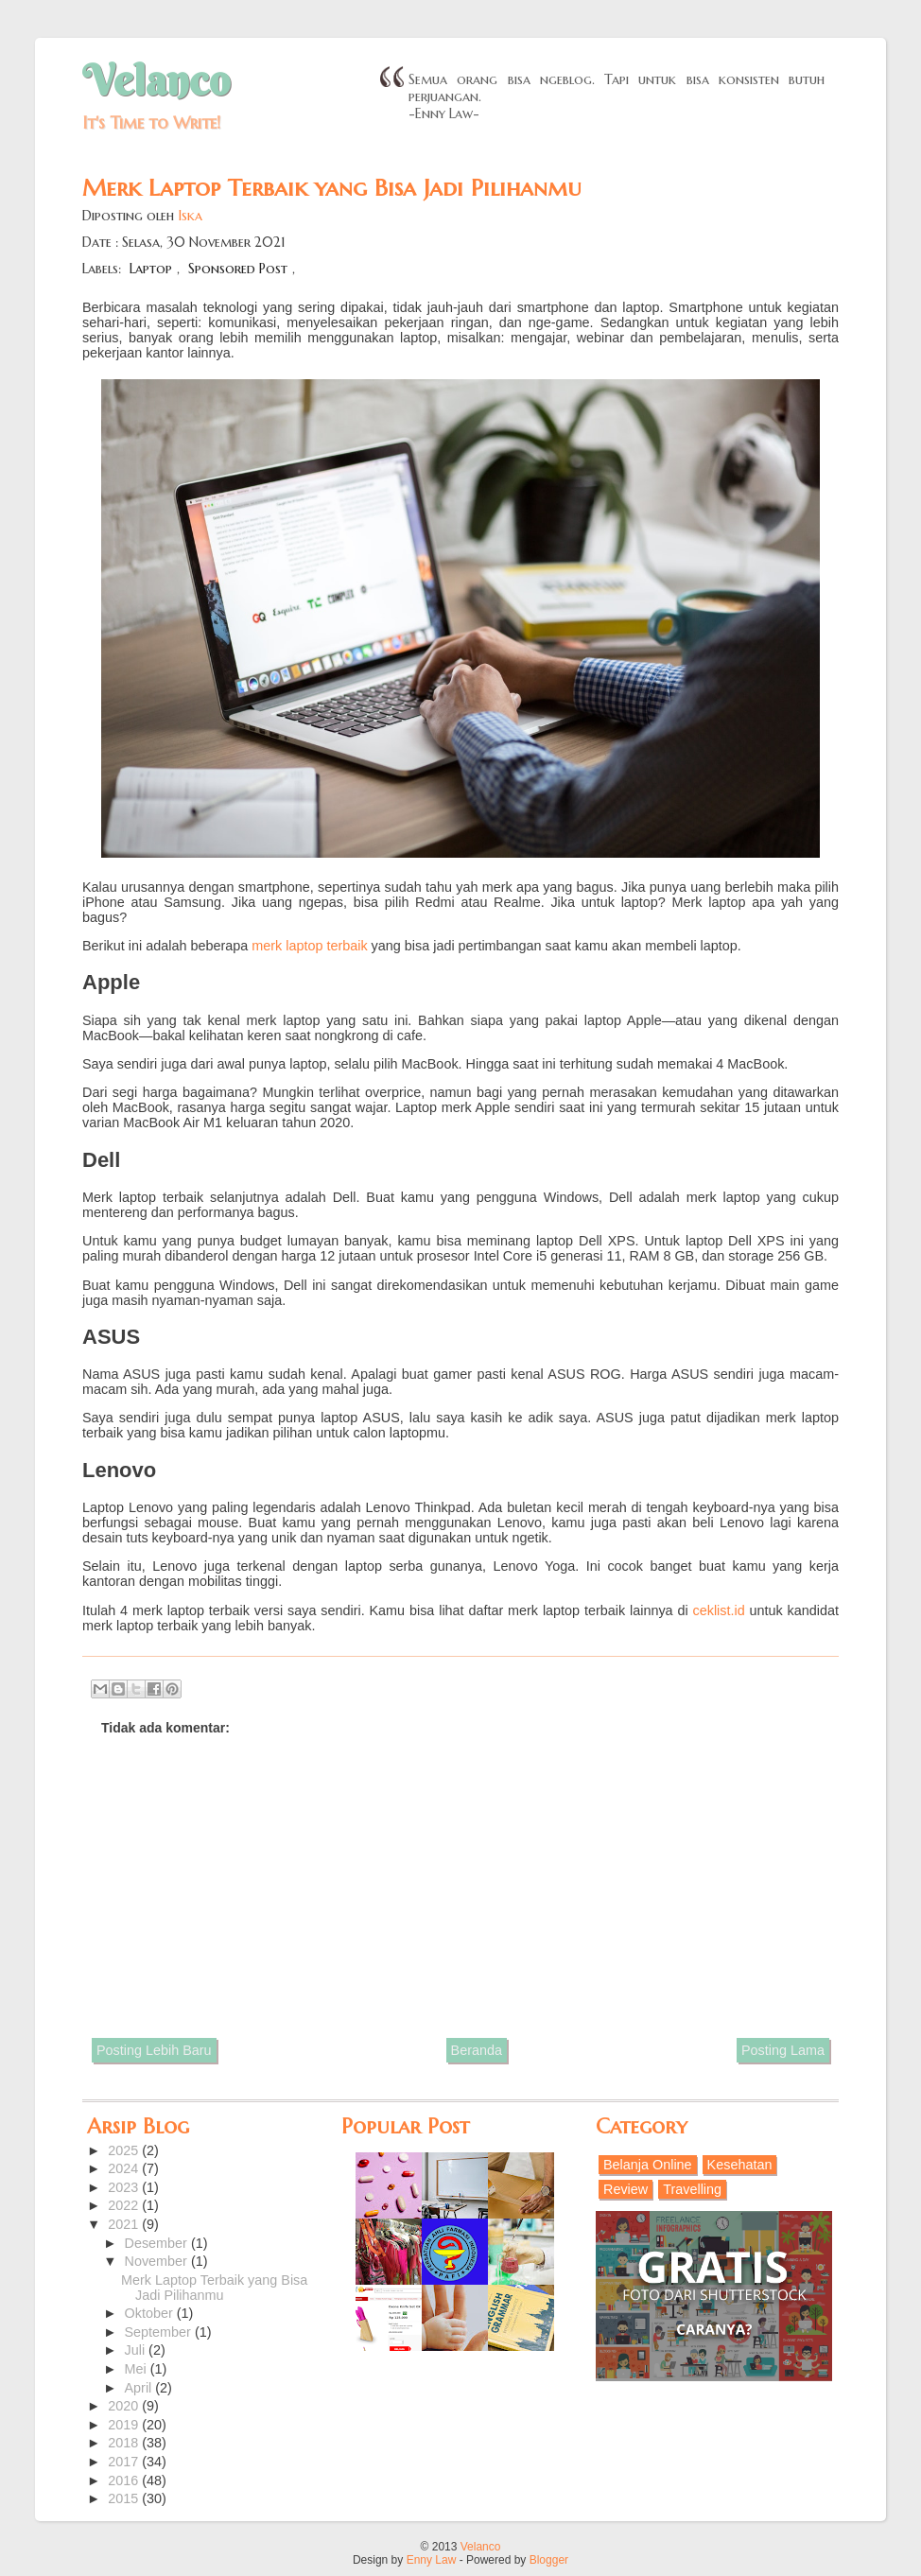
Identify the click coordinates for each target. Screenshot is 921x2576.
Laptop (151, 268)
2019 (125, 2424)
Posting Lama (783, 2050)
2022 (125, 2205)
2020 (125, 2405)
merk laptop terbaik (309, 945)
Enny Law (432, 2560)
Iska (190, 215)
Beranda (476, 2050)
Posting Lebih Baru (154, 2050)
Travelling (692, 2189)
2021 (125, 2224)
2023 (125, 2187)
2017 (125, 2461)
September (160, 2332)
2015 (125, 2498)
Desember (158, 2243)
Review (625, 2189)
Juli (137, 2350)
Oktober (151, 2313)
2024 (125, 2168)
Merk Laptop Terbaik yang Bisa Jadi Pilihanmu (214, 2287)
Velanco (156, 80)
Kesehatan (740, 2164)
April (140, 2387)
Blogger (549, 2560)
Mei (137, 2368)
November (158, 2261)
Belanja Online (647, 2164)
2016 (125, 2480)
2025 (125, 2150)
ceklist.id (719, 1610)
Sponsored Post (237, 268)
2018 (125, 2442)
